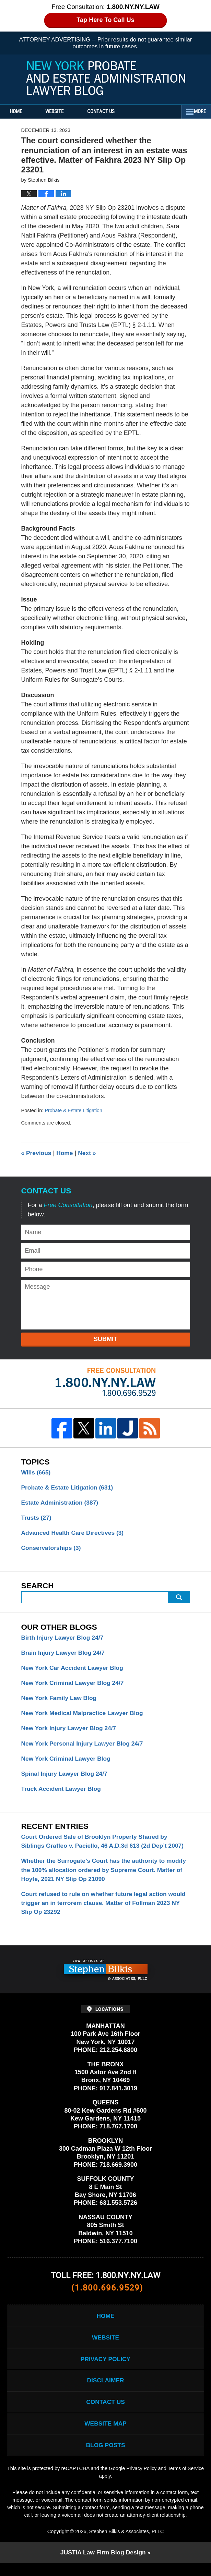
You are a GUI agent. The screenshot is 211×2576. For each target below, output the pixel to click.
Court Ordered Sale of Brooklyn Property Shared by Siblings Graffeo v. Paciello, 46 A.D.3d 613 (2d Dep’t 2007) (105, 1846)
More (197, 111)
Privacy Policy (105, 2368)
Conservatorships (52, 1549)
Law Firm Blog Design (103, 2565)
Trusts (36, 1518)
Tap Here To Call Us (105, 20)
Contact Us (113, 111)
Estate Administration (61, 1503)
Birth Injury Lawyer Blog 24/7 (63, 1639)
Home (20, 111)
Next (89, 1153)
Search (179, 1599)
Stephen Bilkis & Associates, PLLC (126, 2544)
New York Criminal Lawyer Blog (67, 1762)
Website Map (105, 2435)
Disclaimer (105, 2390)
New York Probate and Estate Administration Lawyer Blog (105, 78)
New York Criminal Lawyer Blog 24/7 (74, 1685)
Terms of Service (98, 2488)
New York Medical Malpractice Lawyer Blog (84, 1716)
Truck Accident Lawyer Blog (62, 1793)
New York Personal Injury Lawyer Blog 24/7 (84, 1747)
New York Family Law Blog (60, 1701)
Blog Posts (105, 2457)
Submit (105, 1339)
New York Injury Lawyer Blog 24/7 (70, 1731)
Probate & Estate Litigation (74, 1110)
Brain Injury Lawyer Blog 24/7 (64, 1654)
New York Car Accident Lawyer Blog (74, 1670)
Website (63, 111)
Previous (36, 1153)
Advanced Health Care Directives (74, 1534)
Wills (36, 1472)
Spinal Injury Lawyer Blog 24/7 (65, 1778)
